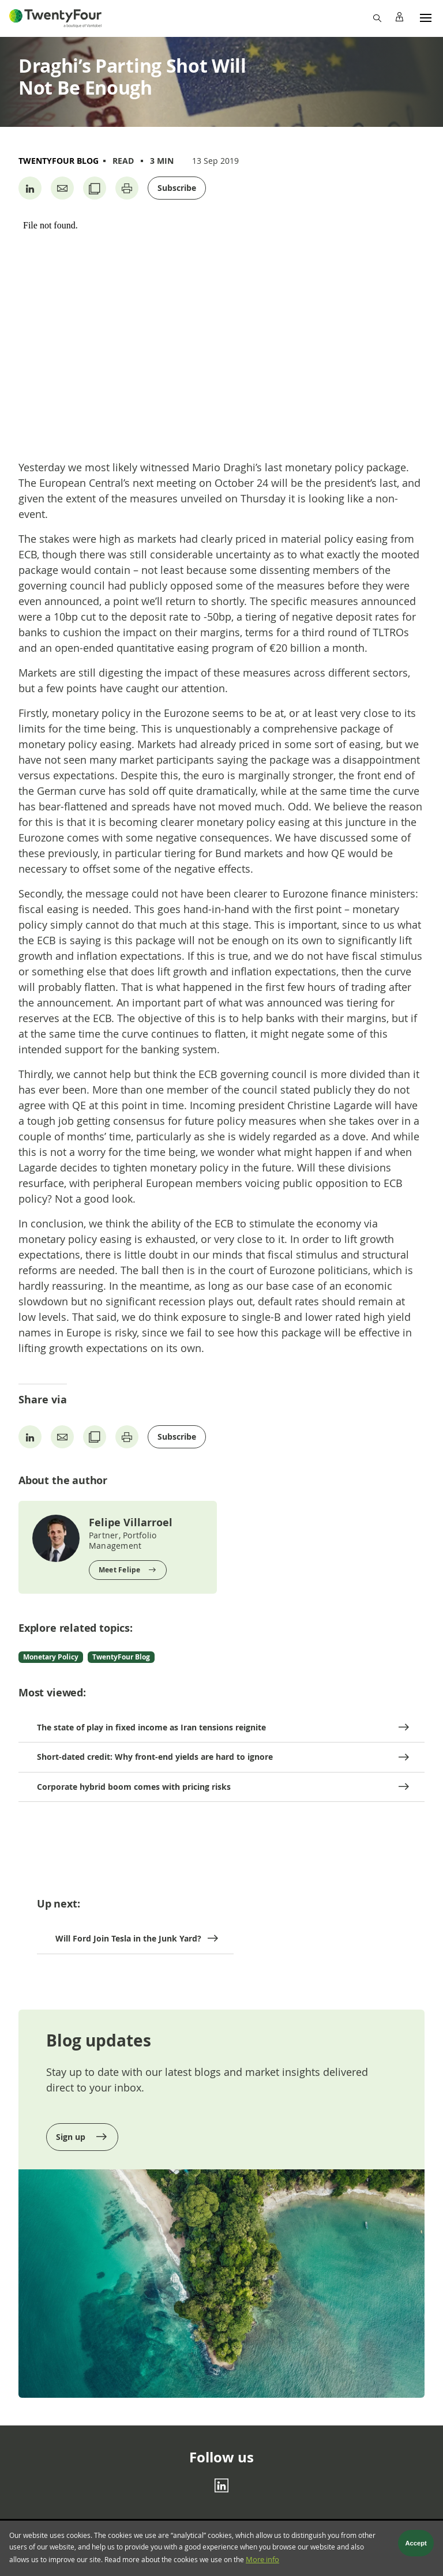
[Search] (377, 17)
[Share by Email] (62, 188)
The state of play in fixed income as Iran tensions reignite (151, 1727)
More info (262, 2560)
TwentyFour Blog (58, 160)
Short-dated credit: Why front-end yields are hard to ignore (155, 1756)
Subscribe (176, 187)
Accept (416, 2543)
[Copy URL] (94, 188)
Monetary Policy (50, 1657)
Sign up (72, 2136)
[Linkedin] (221, 2485)
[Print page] (126, 188)
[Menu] (426, 17)
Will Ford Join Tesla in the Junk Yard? (128, 1938)
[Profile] (399, 17)
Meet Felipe (120, 1570)
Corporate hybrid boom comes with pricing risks (134, 1786)
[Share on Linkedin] (30, 188)
